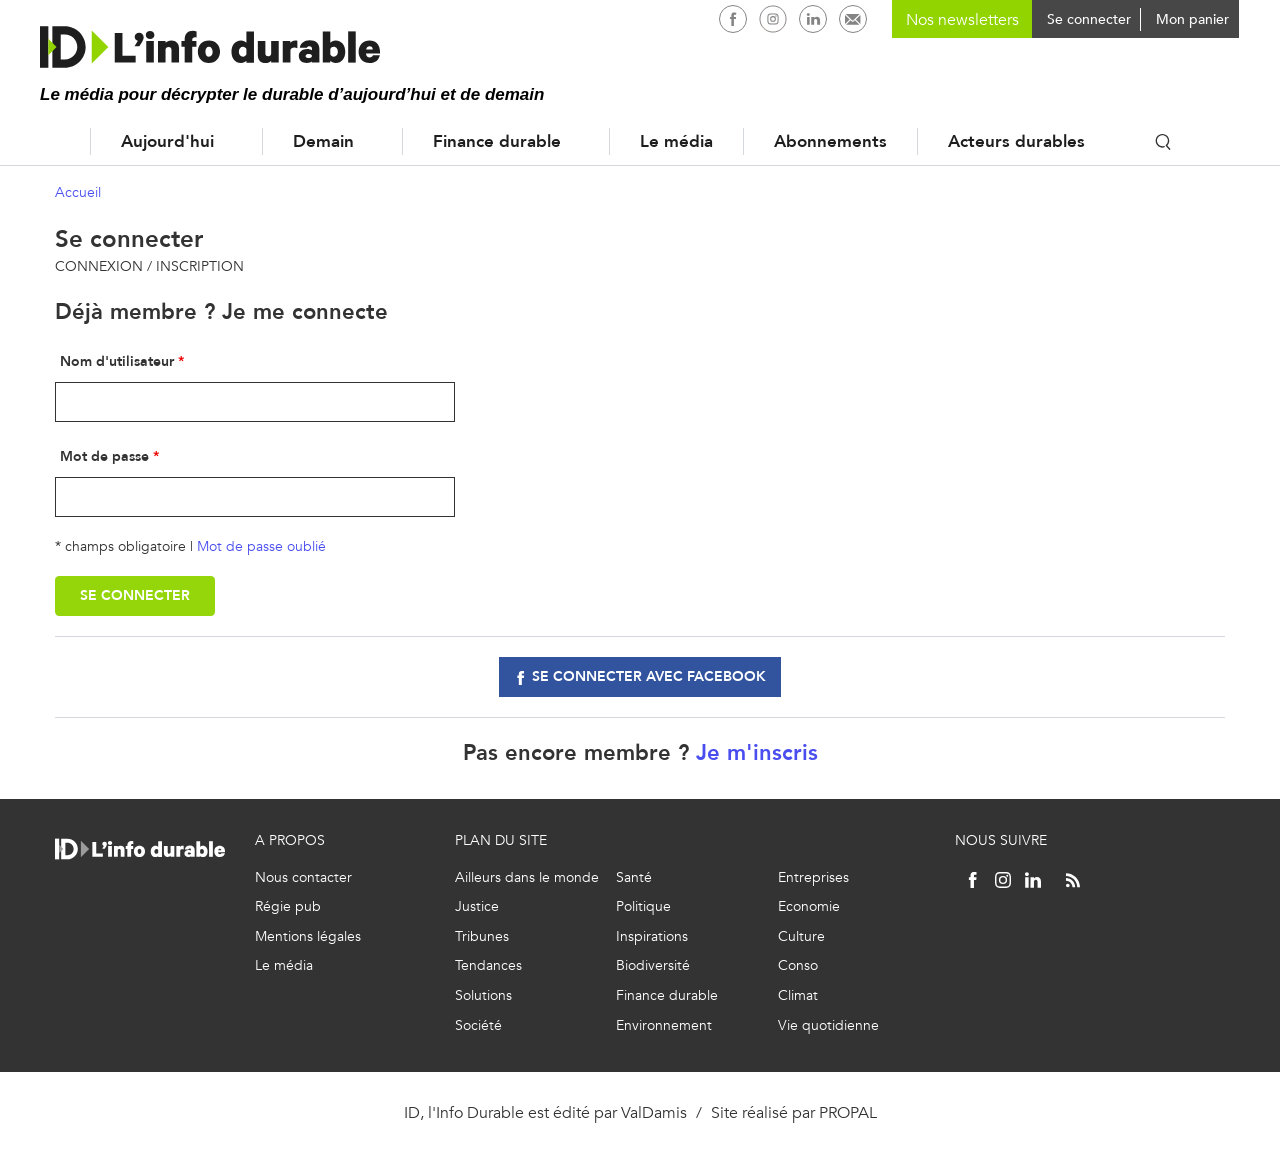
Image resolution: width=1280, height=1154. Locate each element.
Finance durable (497, 141)
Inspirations (652, 936)
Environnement (664, 1025)
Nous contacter (303, 877)
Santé (634, 877)
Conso (798, 965)
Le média (676, 141)
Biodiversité (653, 965)
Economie (809, 906)
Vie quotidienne (828, 1025)
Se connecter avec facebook (649, 676)
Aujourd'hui (167, 141)
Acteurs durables (1016, 141)
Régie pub (288, 906)
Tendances (488, 965)
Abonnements (830, 141)
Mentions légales (308, 936)
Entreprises (813, 877)
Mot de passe (104, 456)
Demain (323, 141)
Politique (643, 906)
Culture (801, 936)
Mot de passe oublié (261, 546)
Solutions (483, 995)
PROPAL (848, 1112)
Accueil (50, 141)
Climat (798, 995)
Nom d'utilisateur (117, 361)
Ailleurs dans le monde (527, 877)
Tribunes (482, 936)
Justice (477, 906)
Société (478, 1025)
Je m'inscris (757, 752)
